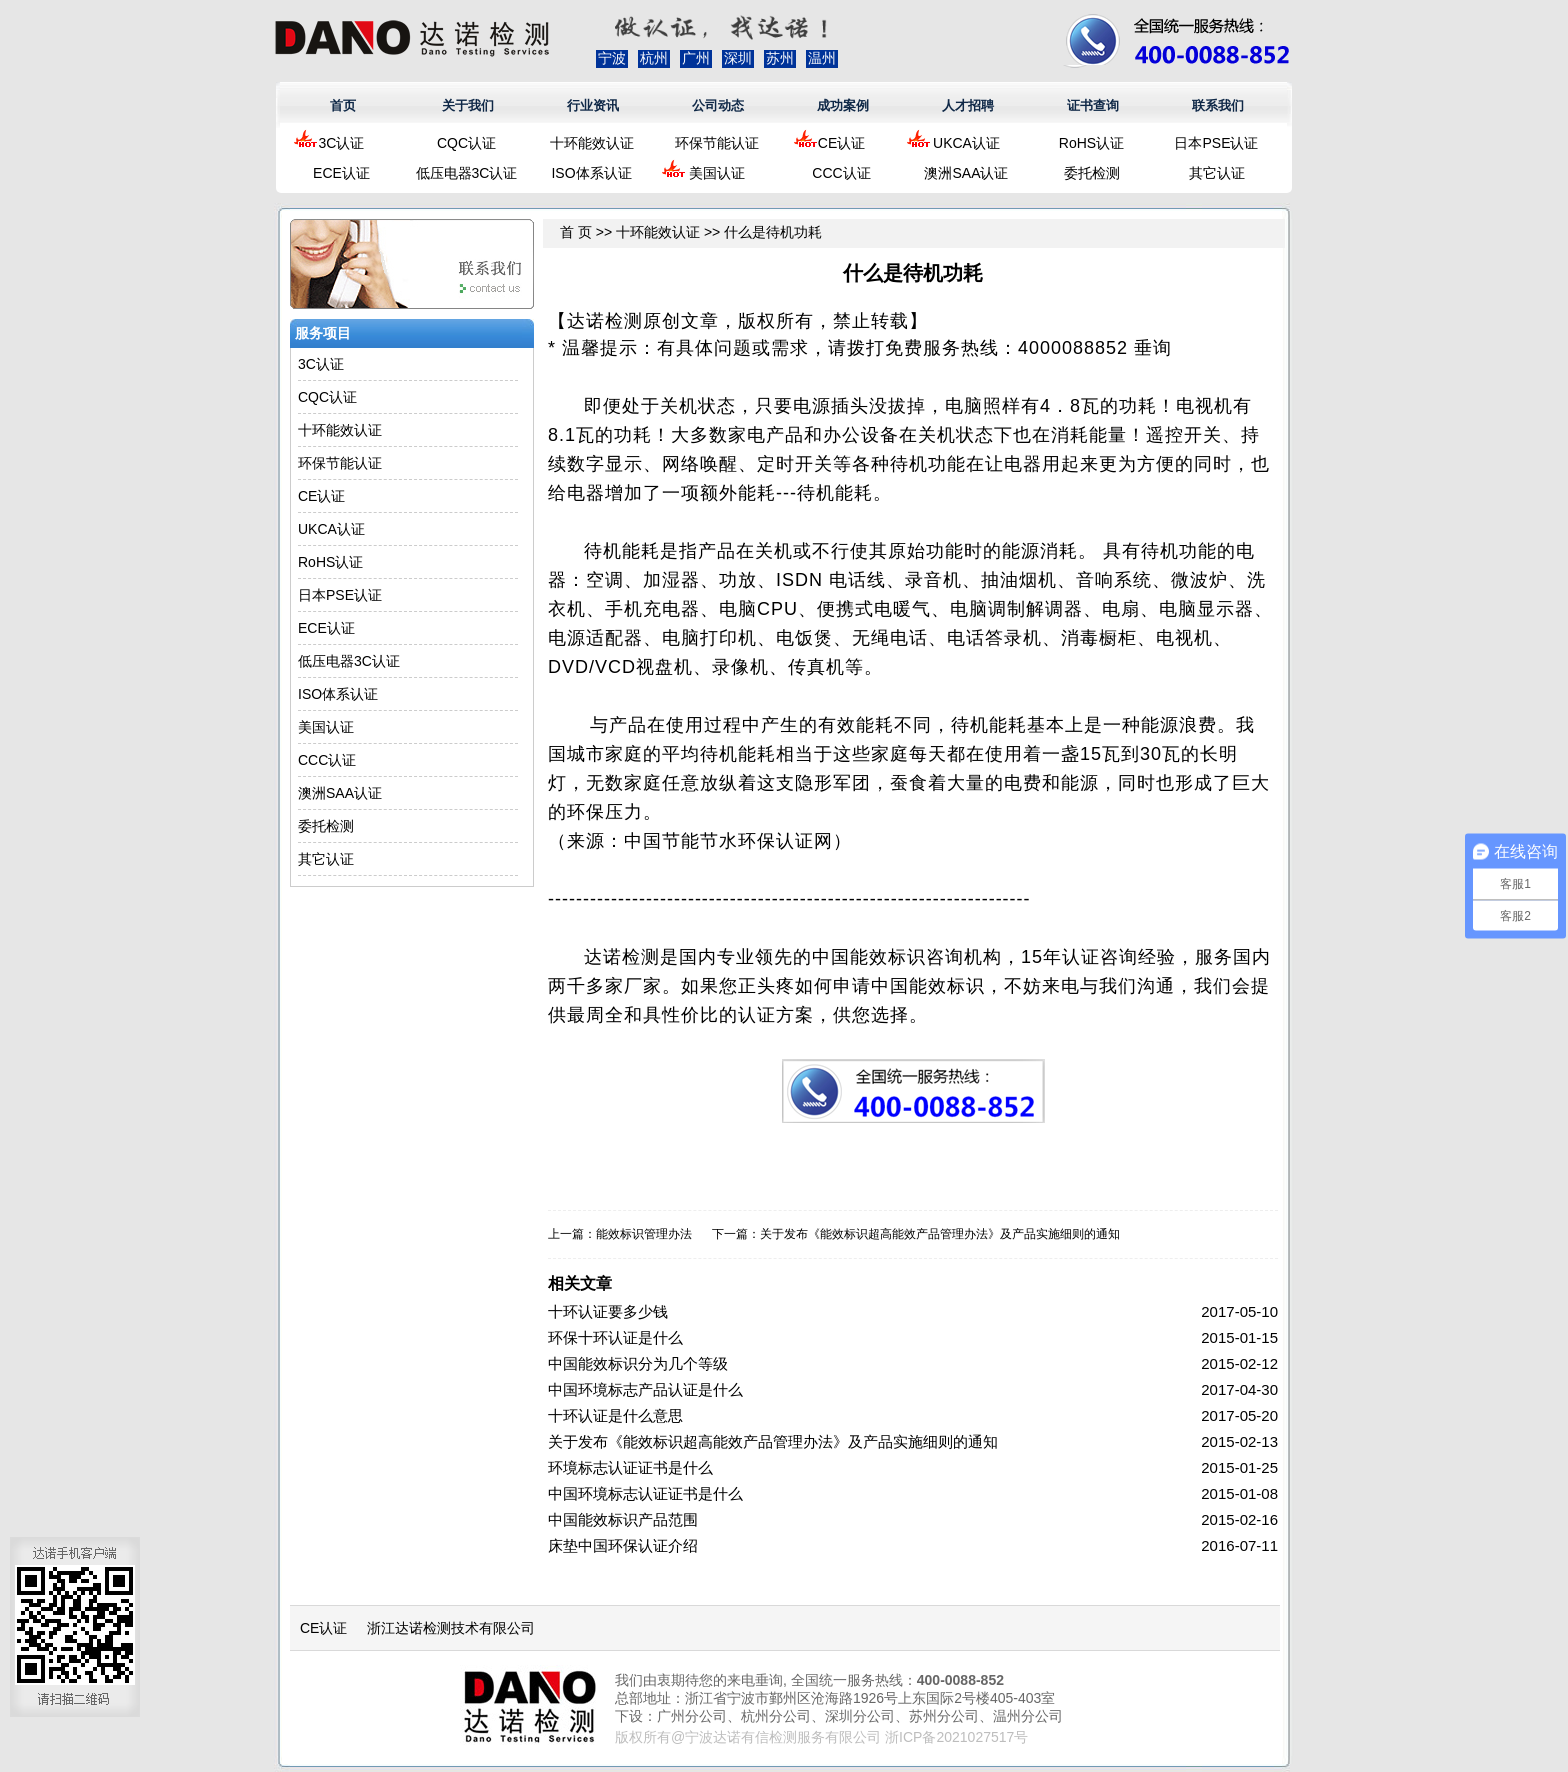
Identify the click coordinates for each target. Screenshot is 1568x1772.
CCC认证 (841, 173)
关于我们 (468, 105)
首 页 (576, 232)
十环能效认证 (592, 143)
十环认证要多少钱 (608, 1311)
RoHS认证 (1091, 143)
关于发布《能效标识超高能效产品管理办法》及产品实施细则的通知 (940, 1234)
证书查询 (1093, 105)
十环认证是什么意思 (615, 1415)
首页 (343, 105)
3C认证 (342, 143)
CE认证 (841, 143)
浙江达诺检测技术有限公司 (451, 1628)
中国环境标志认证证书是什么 (645, 1493)
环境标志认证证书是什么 (630, 1467)
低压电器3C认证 (467, 173)
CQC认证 (466, 143)
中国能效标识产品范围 (623, 1519)
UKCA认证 (966, 143)
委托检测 (1092, 173)
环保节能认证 (717, 143)
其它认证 (1217, 173)
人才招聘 (968, 105)
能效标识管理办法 (644, 1234)
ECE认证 (341, 173)
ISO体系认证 (591, 173)
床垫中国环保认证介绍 (623, 1545)
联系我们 (1218, 105)
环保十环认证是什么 (615, 1337)
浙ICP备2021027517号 (956, 1737)
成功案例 (843, 105)
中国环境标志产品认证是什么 (645, 1389)
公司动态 (718, 105)
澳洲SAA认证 (966, 173)
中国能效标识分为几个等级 (638, 1363)
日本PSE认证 (1216, 143)
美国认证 (717, 173)
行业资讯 (593, 105)
